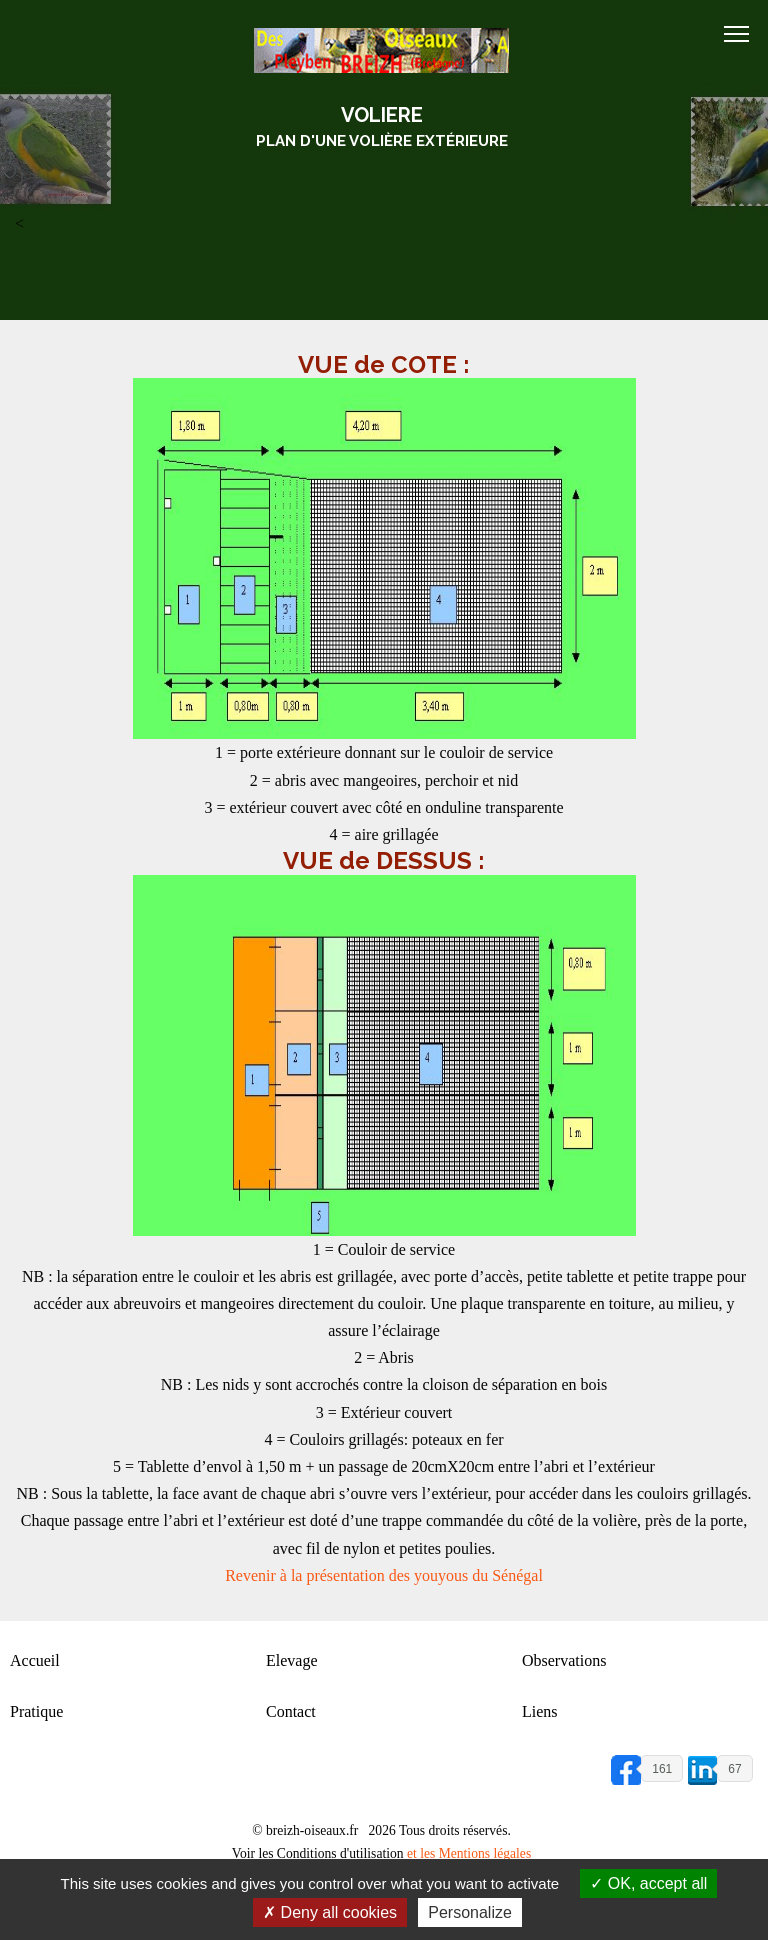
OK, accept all (648, 1883)
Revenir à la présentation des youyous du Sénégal (384, 1575)
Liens (540, 1711)
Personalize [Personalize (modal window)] (470, 1912)
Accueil (35, 1660)
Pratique (36, 1711)
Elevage (292, 1660)
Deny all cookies (330, 1912)
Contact (291, 1711)
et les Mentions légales (469, 1853)
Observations (564, 1660)
